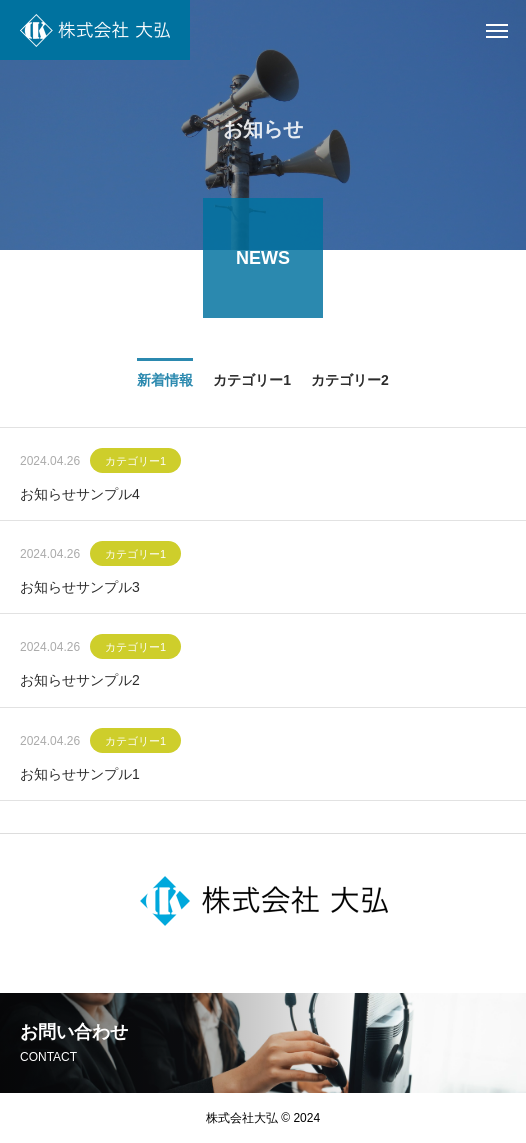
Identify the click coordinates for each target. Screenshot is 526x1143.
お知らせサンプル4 (80, 497)
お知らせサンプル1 (80, 777)
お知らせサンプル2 (80, 684)
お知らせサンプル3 (80, 590)
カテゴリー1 (135, 464)
